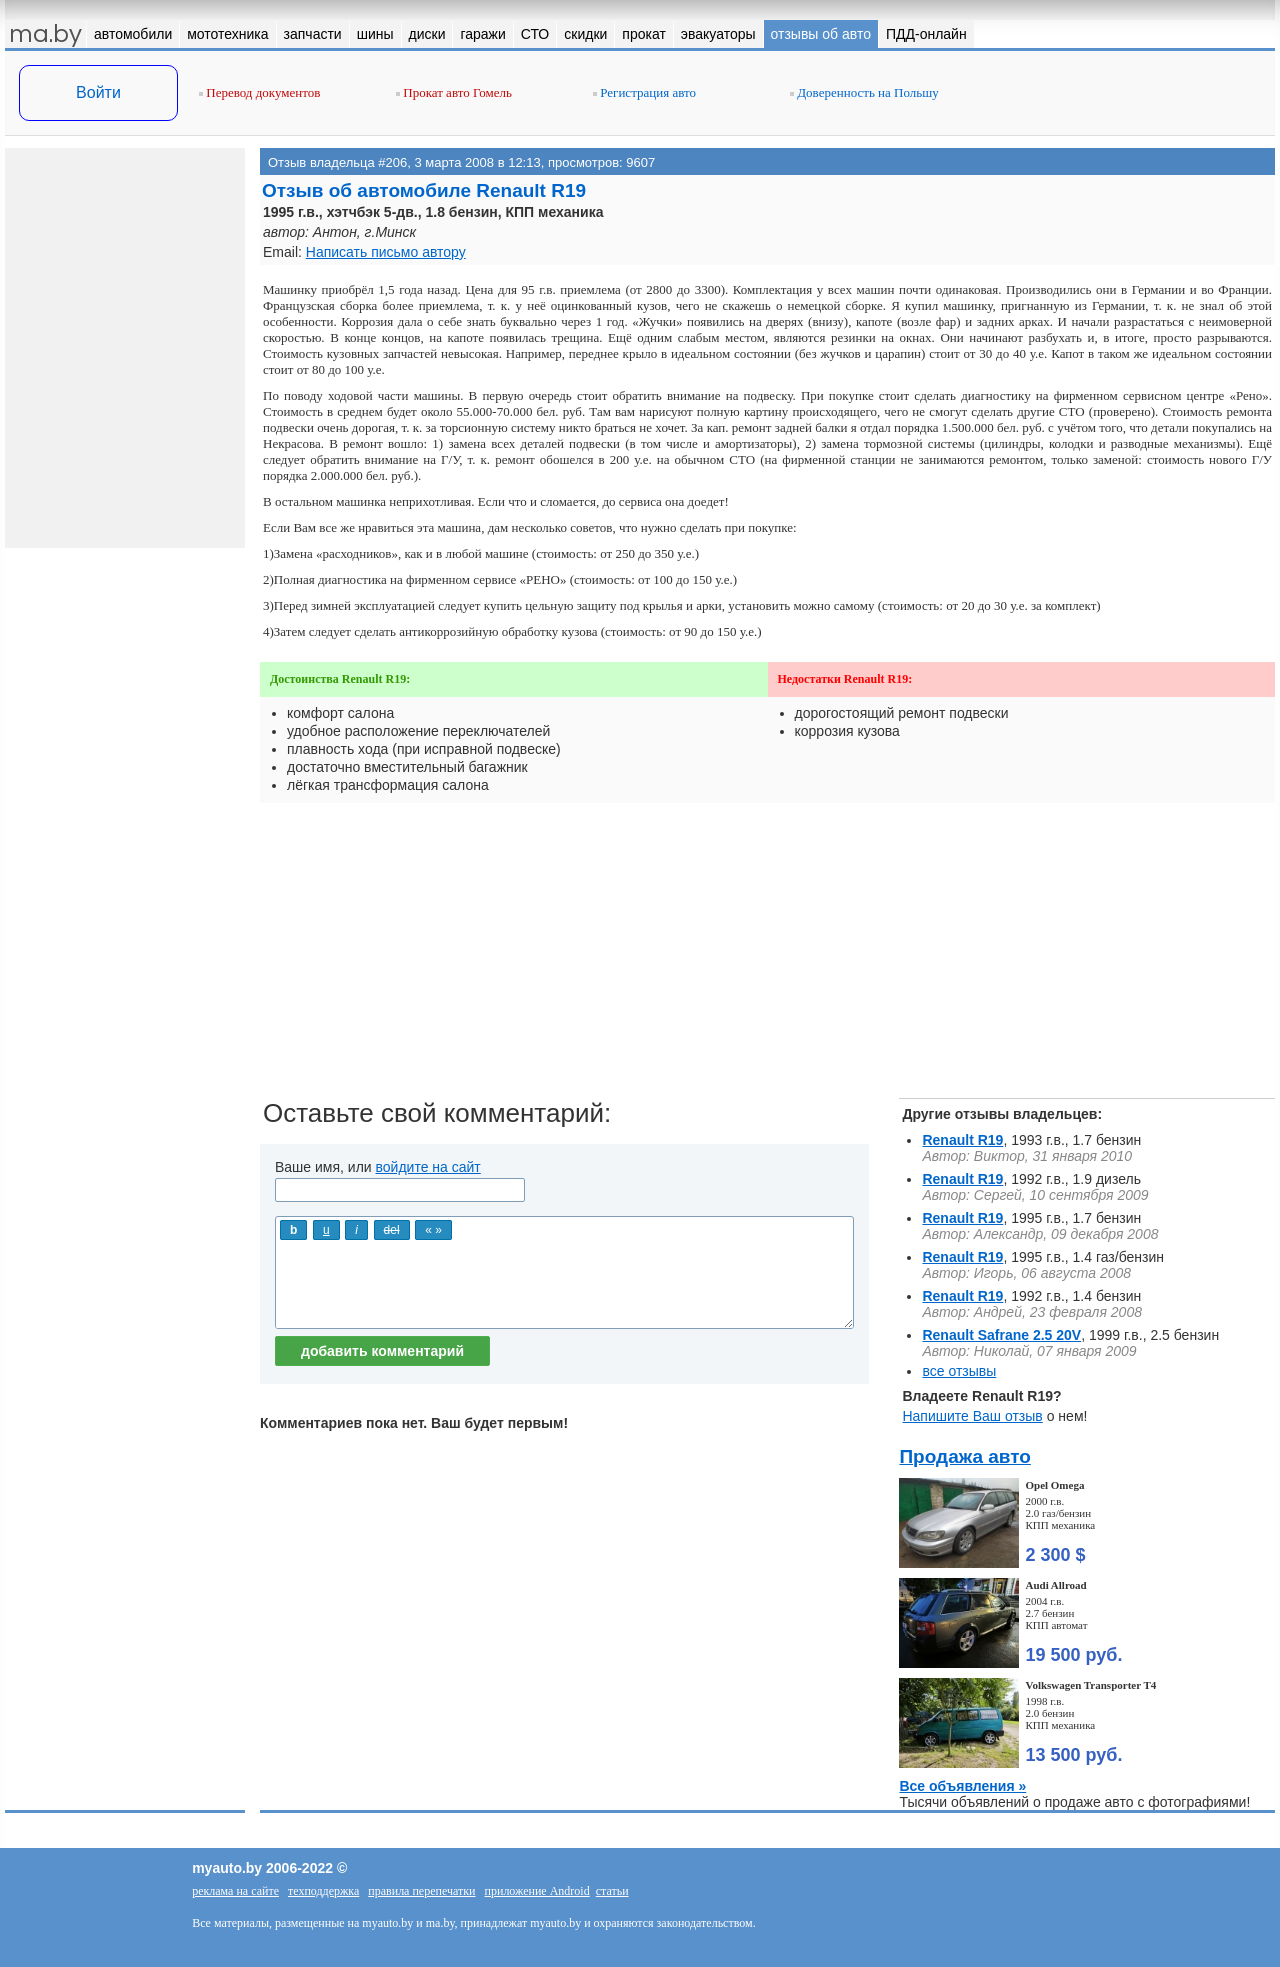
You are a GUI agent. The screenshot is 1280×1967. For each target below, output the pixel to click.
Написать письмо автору (386, 252)
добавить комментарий (382, 1351)
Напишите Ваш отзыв (972, 1416)
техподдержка (323, 1891)
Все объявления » (962, 1786)
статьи (612, 1891)
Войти (98, 92)
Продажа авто (964, 1456)
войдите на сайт (428, 1167)
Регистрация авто (644, 92)
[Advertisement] (767, 958)
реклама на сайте (235, 1891)
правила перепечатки (421, 1891)
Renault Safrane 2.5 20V (1001, 1335)
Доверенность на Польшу (864, 92)
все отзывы (959, 1371)
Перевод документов (259, 92)
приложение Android (537, 1891)
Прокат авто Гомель (454, 92)
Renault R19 (962, 1140)
